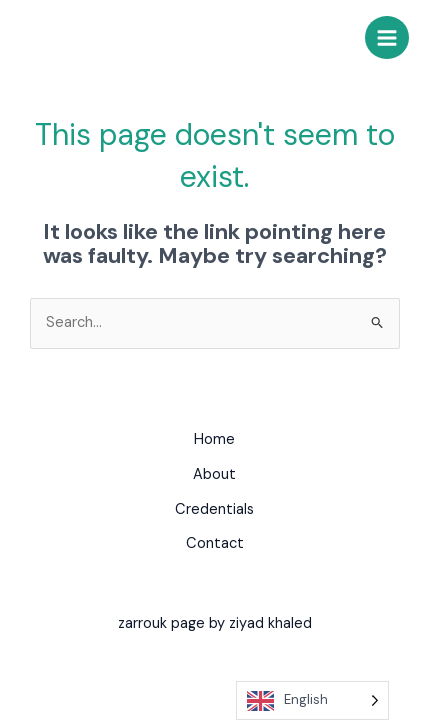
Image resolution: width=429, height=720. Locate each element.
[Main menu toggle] (387, 38)
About (214, 474)
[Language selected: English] (312, 700)
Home (214, 439)
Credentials (214, 509)
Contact (215, 543)
